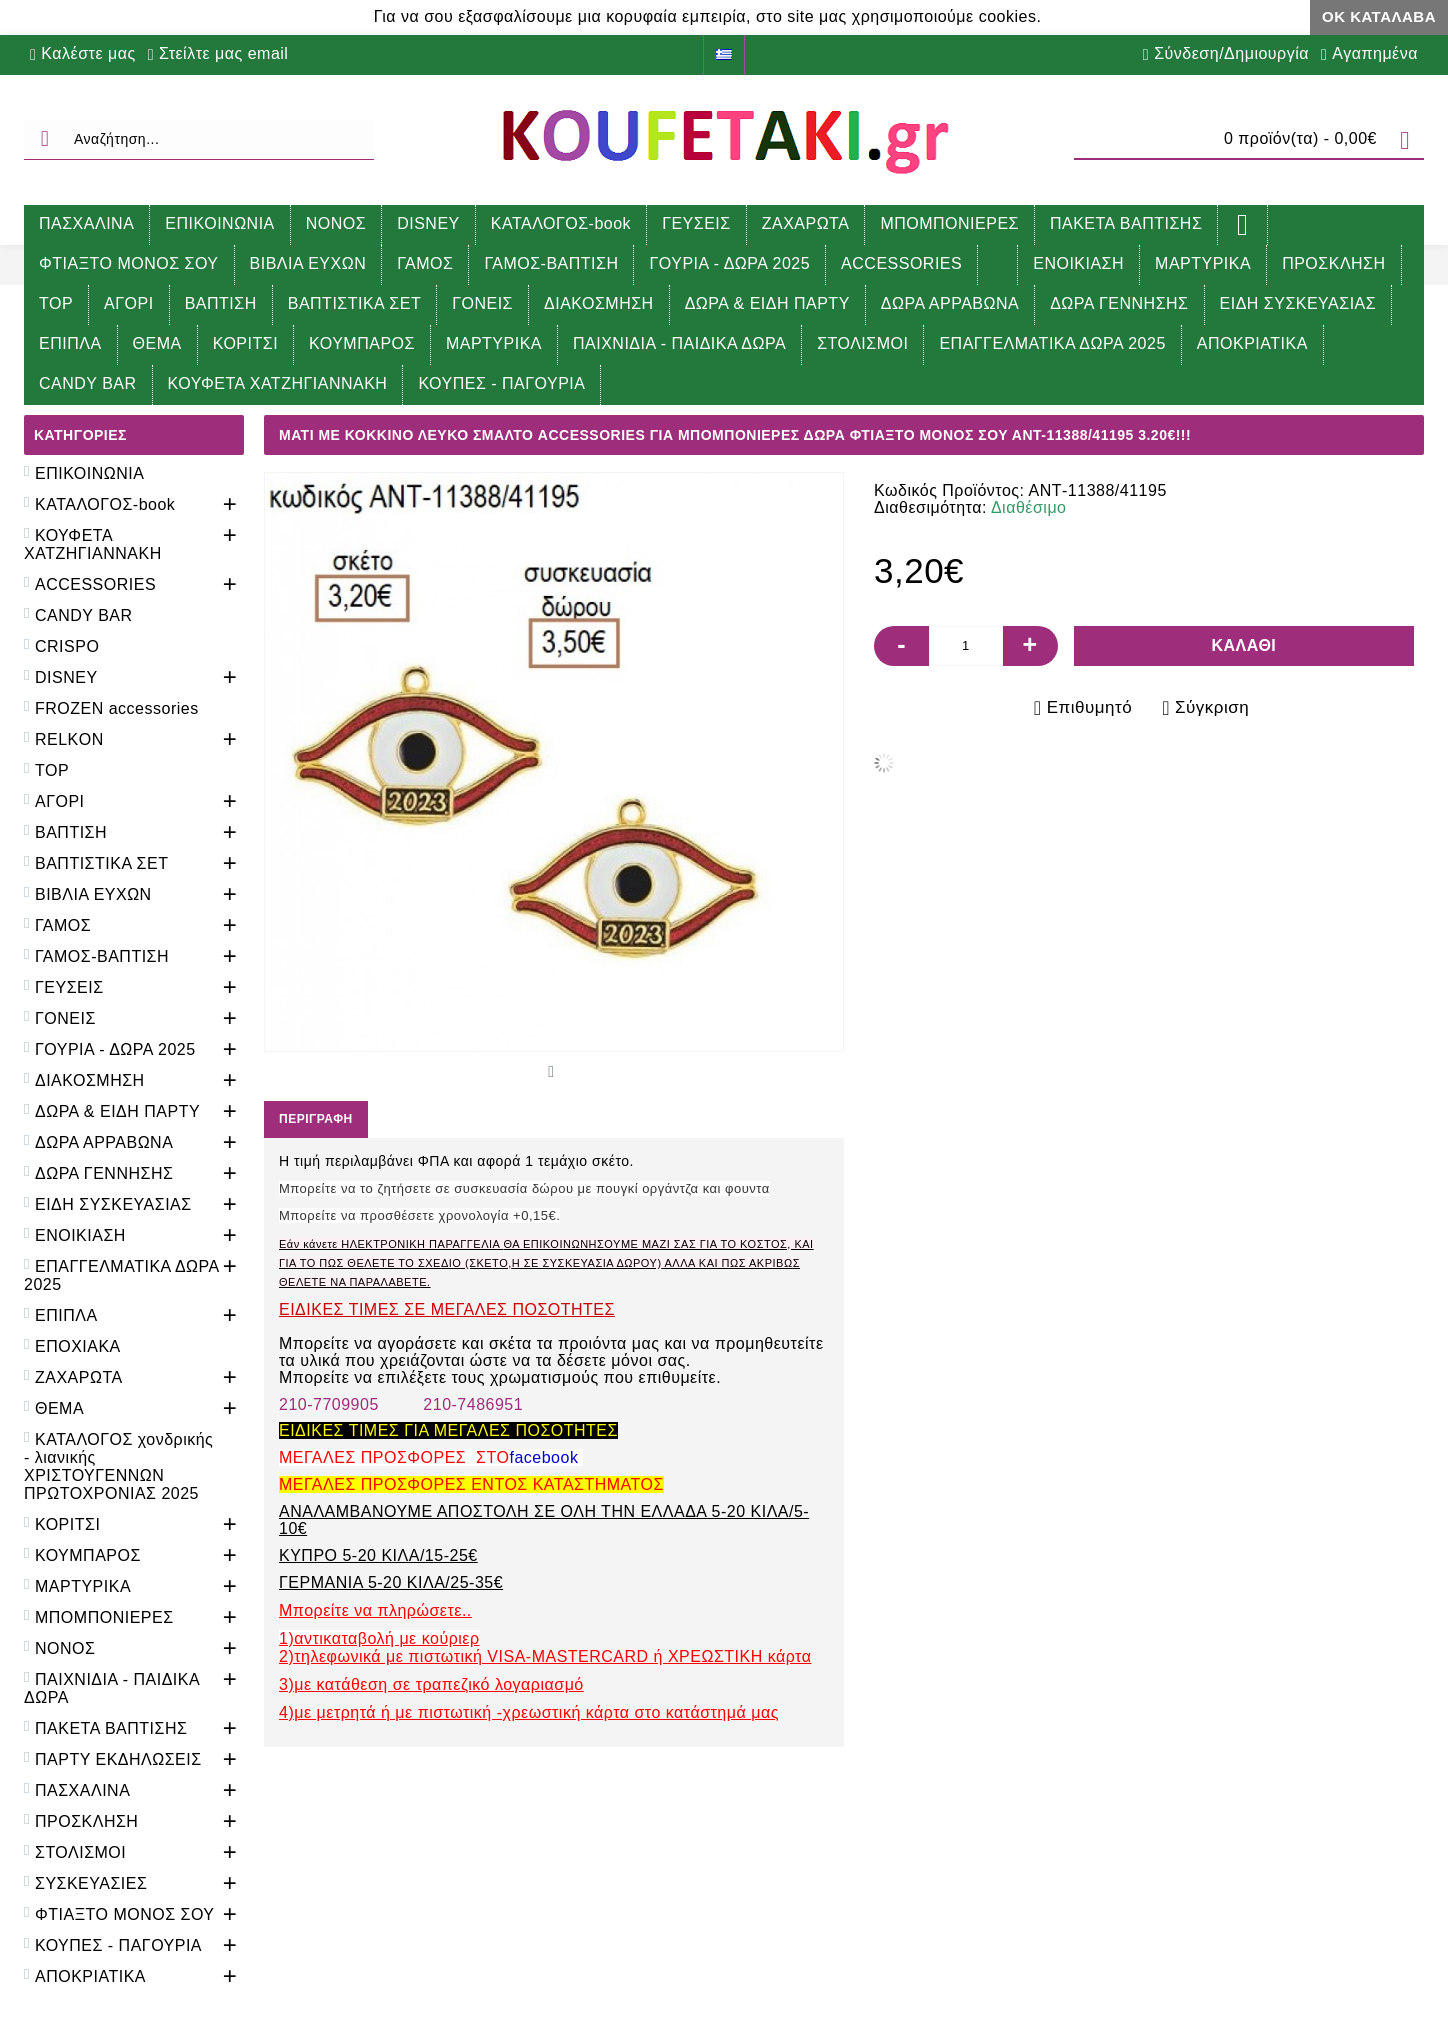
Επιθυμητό (1090, 707)
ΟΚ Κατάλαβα (1379, 16)
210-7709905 (329, 1404)
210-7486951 (473, 1404)
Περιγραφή (316, 1119)
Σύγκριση (1212, 707)
